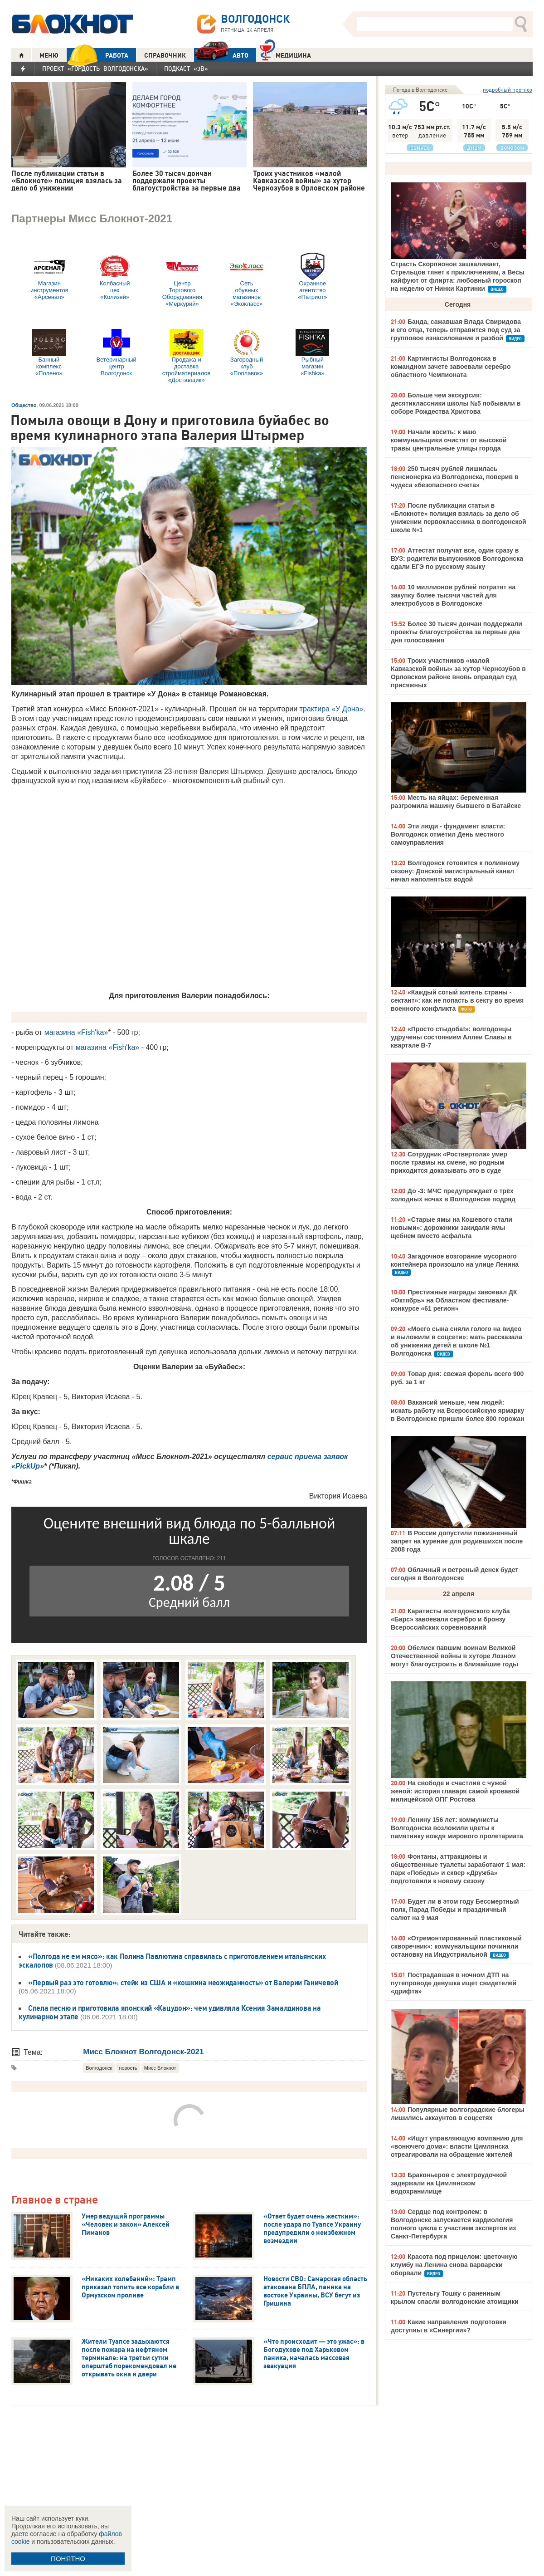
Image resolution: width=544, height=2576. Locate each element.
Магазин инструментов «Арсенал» (49, 276)
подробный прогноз (507, 89)
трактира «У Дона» (332, 709)
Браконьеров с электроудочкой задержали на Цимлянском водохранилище (449, 2183)
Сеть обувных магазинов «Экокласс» (246, 280)
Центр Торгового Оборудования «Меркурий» (182, 280)
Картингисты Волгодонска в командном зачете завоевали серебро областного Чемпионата (450, 366)
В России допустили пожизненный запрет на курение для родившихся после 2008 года (457, 1541)
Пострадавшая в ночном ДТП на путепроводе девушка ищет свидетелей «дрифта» (453, 1983)
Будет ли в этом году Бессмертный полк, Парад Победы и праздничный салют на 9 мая (455, 1909)
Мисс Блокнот (160, 2068)
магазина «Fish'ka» (76, 1032)
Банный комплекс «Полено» (49, 353)
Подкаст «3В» (186, 68)
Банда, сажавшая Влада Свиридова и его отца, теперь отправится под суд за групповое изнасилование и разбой (456, 330)
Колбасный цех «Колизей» (114, 276)
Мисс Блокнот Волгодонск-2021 (143, 2051)
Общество (23, 405)
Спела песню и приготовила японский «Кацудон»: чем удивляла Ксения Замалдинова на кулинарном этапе (170, 2012)
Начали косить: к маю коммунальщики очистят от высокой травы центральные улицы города (449, 440)
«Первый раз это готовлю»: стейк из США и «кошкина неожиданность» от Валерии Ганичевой (183, 1982)
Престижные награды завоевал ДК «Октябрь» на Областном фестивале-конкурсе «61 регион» (454, 1300)
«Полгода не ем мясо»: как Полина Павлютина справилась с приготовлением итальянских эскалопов (172, 1960)
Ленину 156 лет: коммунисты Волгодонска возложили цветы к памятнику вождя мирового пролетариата (457, 1828)
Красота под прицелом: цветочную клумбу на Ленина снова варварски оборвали (454, 2265)
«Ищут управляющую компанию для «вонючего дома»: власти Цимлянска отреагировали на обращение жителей (457, 2146)
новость (128, 2068)
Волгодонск (99, 2068)
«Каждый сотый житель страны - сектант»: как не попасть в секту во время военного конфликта (457, 1000)
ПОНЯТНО (68, 2558)
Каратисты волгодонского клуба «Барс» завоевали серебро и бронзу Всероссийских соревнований (450, 1619)
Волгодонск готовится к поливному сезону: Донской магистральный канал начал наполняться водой (455, 871)
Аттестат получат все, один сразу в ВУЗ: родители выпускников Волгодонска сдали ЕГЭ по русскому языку (457, 558)
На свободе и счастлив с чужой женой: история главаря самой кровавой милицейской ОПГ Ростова (455, 1791)
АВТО (221, 55)
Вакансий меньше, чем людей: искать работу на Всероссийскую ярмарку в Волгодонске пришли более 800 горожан (457, 1410)
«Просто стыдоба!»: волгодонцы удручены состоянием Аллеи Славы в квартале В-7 (451, 1037)
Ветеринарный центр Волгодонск (116, 353)
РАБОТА (97, 55)
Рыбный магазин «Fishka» (312, 353)
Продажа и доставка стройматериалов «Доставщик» (186, 356)
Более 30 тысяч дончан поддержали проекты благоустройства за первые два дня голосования (456, 632)
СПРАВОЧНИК (165, 55)
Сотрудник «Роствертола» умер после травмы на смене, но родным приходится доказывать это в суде (449, 1162)
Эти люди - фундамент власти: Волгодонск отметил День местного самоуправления (448, 834)
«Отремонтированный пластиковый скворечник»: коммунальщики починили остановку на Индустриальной (456, 1946)
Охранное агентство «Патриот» (312, 276)
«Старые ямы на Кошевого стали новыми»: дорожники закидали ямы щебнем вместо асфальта (451, 1227)
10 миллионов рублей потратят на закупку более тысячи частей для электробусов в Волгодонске (453, 595)
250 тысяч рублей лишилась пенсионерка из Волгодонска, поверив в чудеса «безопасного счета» (455, 477)
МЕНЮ (48, 55)
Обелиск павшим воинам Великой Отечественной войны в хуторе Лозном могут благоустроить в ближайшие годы (454, 1656)
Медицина (285, 54)
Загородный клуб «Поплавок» (246, 353)
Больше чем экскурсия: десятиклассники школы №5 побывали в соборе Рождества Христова (455, 403)
